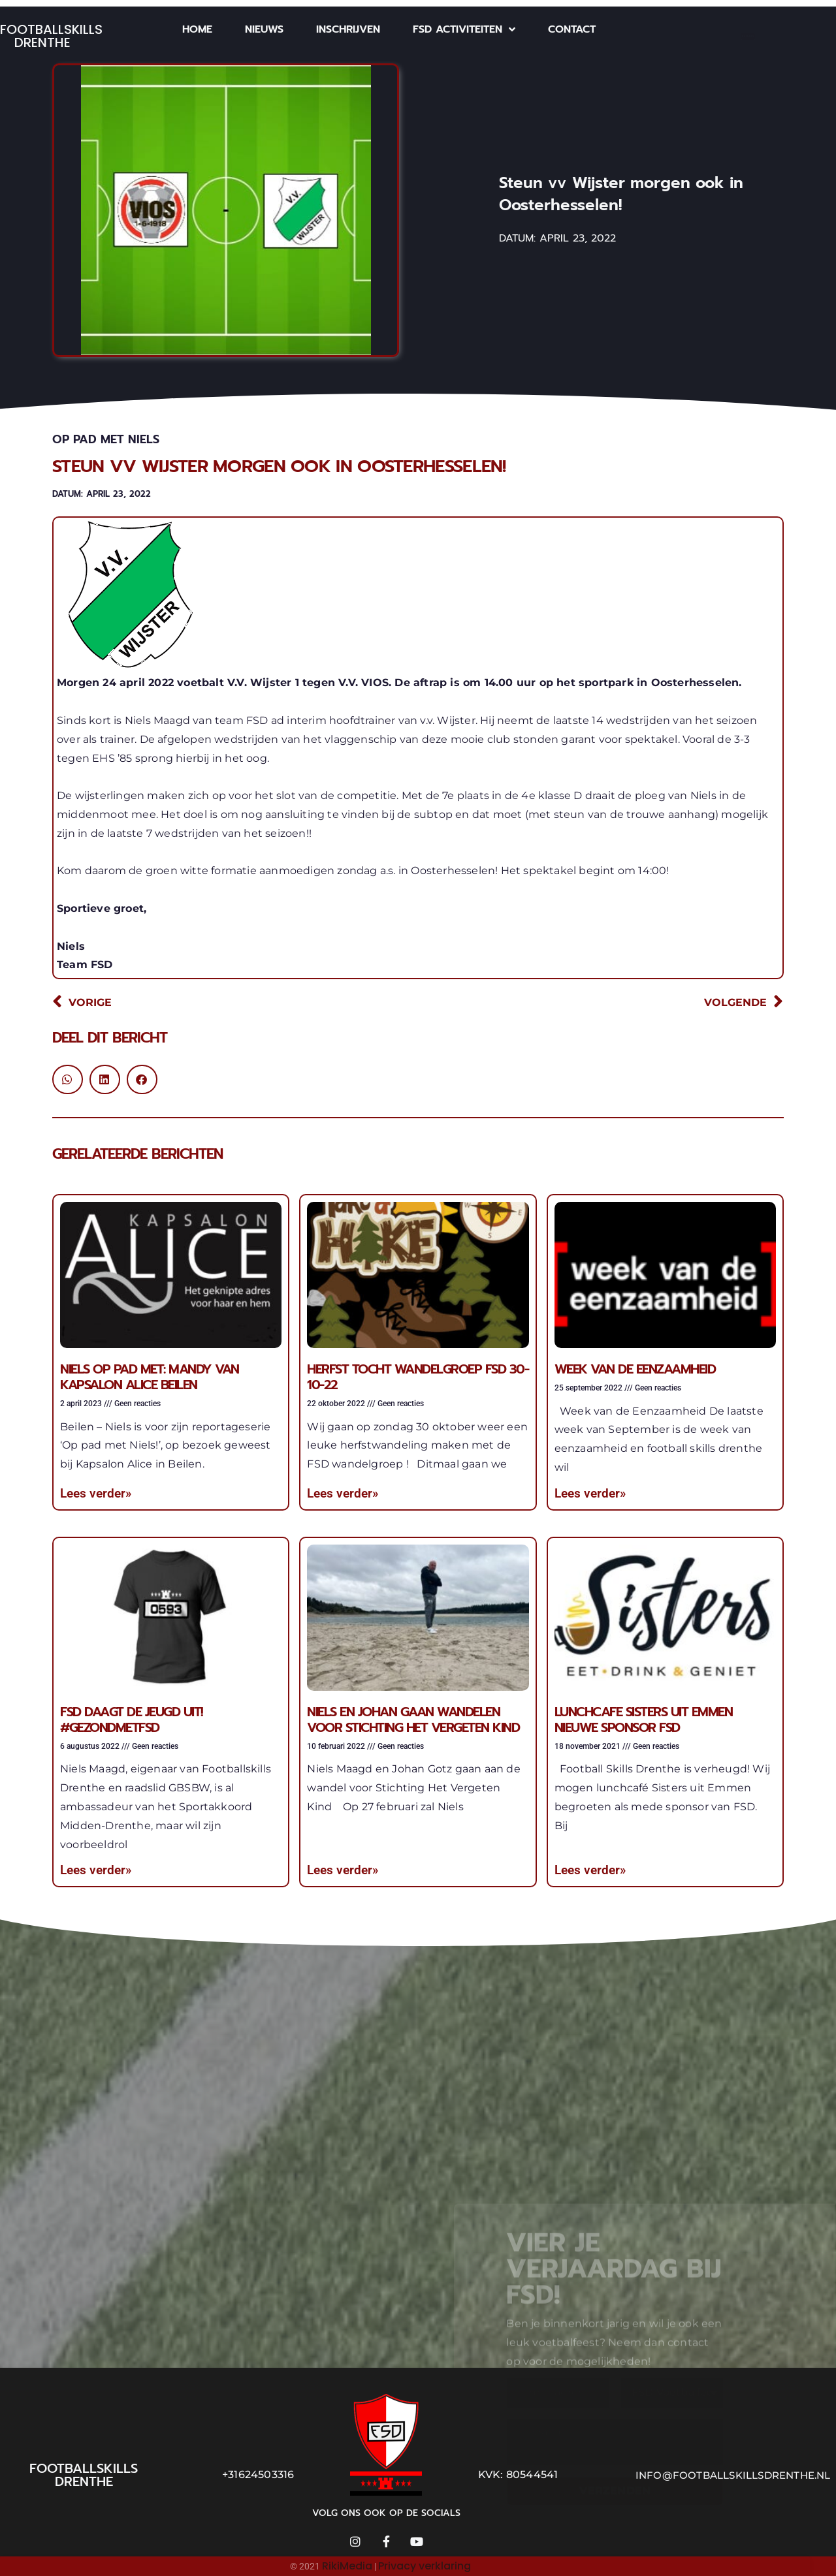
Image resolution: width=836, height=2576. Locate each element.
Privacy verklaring (424, 2565)
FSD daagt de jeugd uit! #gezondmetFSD (131, 1719)
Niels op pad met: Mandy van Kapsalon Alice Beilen (149, 1376)
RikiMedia (347, 2565)
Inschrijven (348, 29)
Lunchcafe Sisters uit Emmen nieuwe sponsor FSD (644, 1719)
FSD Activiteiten (464, 29)
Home (197, 29)
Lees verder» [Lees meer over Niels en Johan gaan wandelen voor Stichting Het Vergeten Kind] (342, 1869)
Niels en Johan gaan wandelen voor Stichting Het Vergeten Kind (413, 1719)
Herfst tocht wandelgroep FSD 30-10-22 (417, 1376)
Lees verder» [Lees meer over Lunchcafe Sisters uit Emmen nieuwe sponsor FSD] (590, 1869)
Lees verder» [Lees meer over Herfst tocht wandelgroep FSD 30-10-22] (342, 1493)
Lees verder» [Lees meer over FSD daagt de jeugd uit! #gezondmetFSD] (95, 1869)
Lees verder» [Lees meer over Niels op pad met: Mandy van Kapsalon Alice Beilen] (95, 1493)
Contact (572, 29)
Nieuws (264, 29)
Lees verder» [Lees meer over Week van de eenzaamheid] (590, 1493)
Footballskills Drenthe (51, 36)
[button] (67, 1079)
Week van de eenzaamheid (635, 1369)
